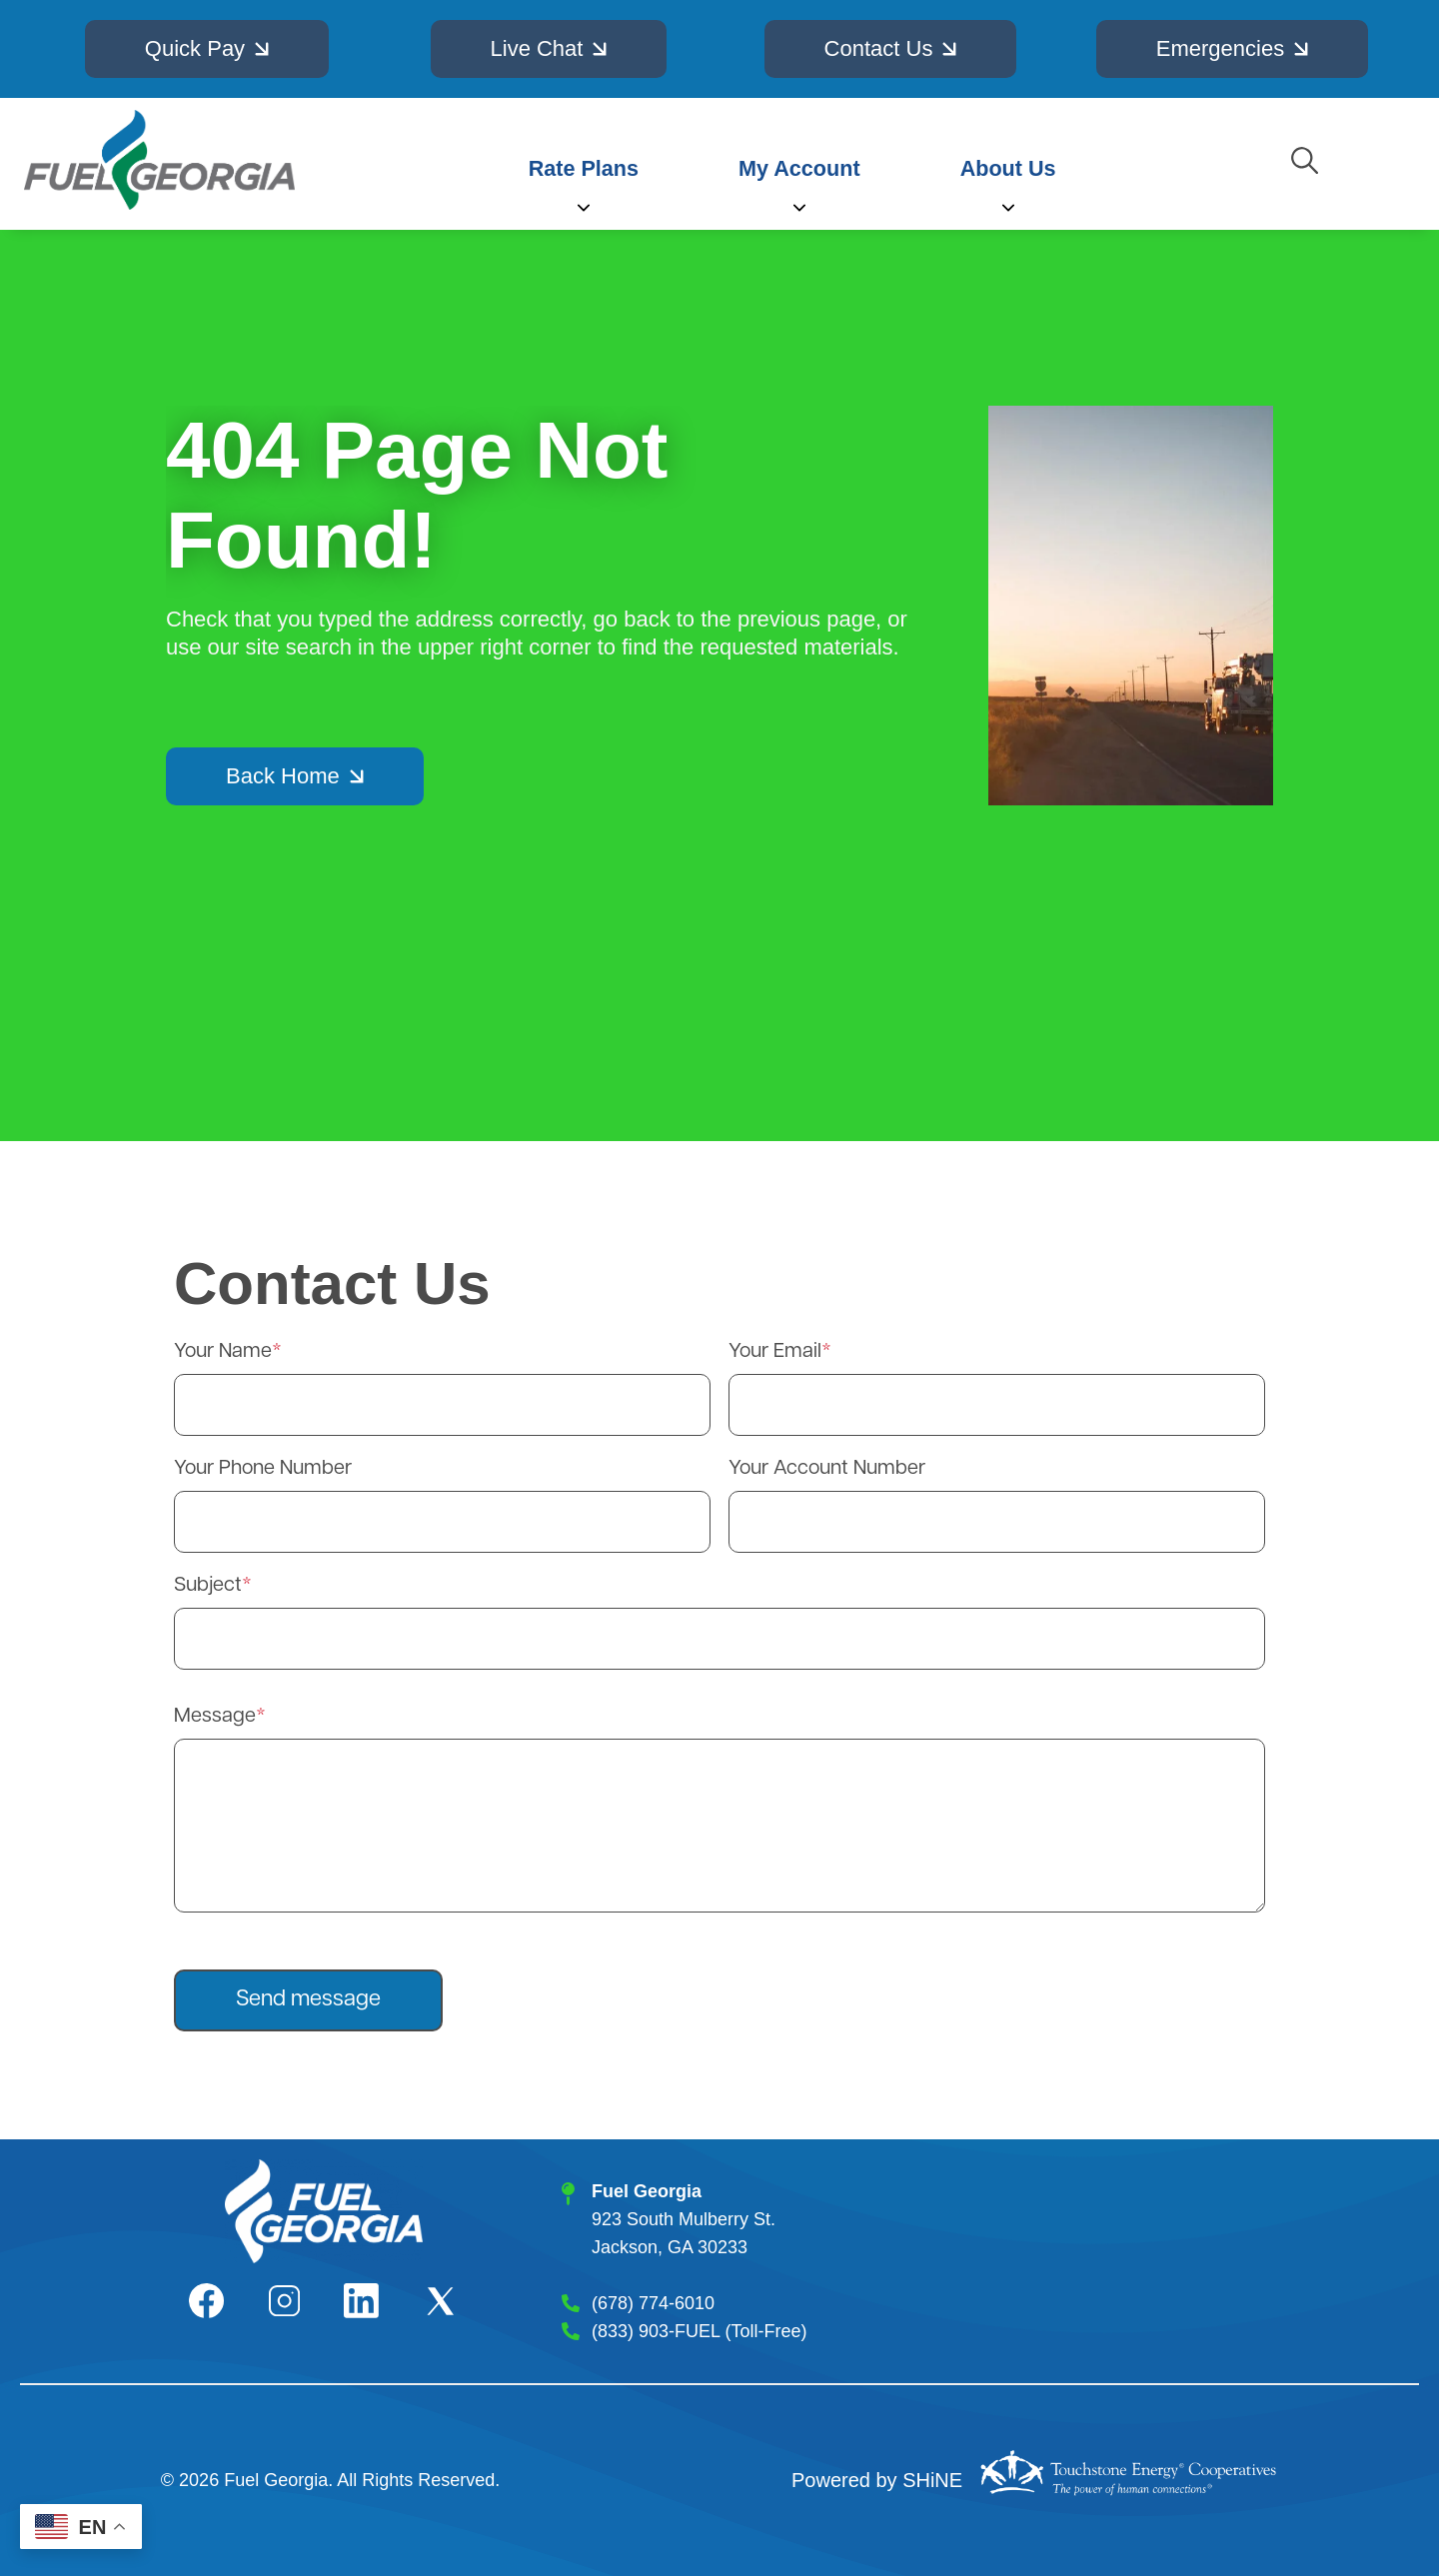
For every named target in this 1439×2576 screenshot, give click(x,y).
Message (215, 1717)
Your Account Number (826, 1469)
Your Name (223, 1352)
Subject (208, 1586)
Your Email (774, 1352)
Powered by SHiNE (876, 2480)
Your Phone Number (263, 1469)
